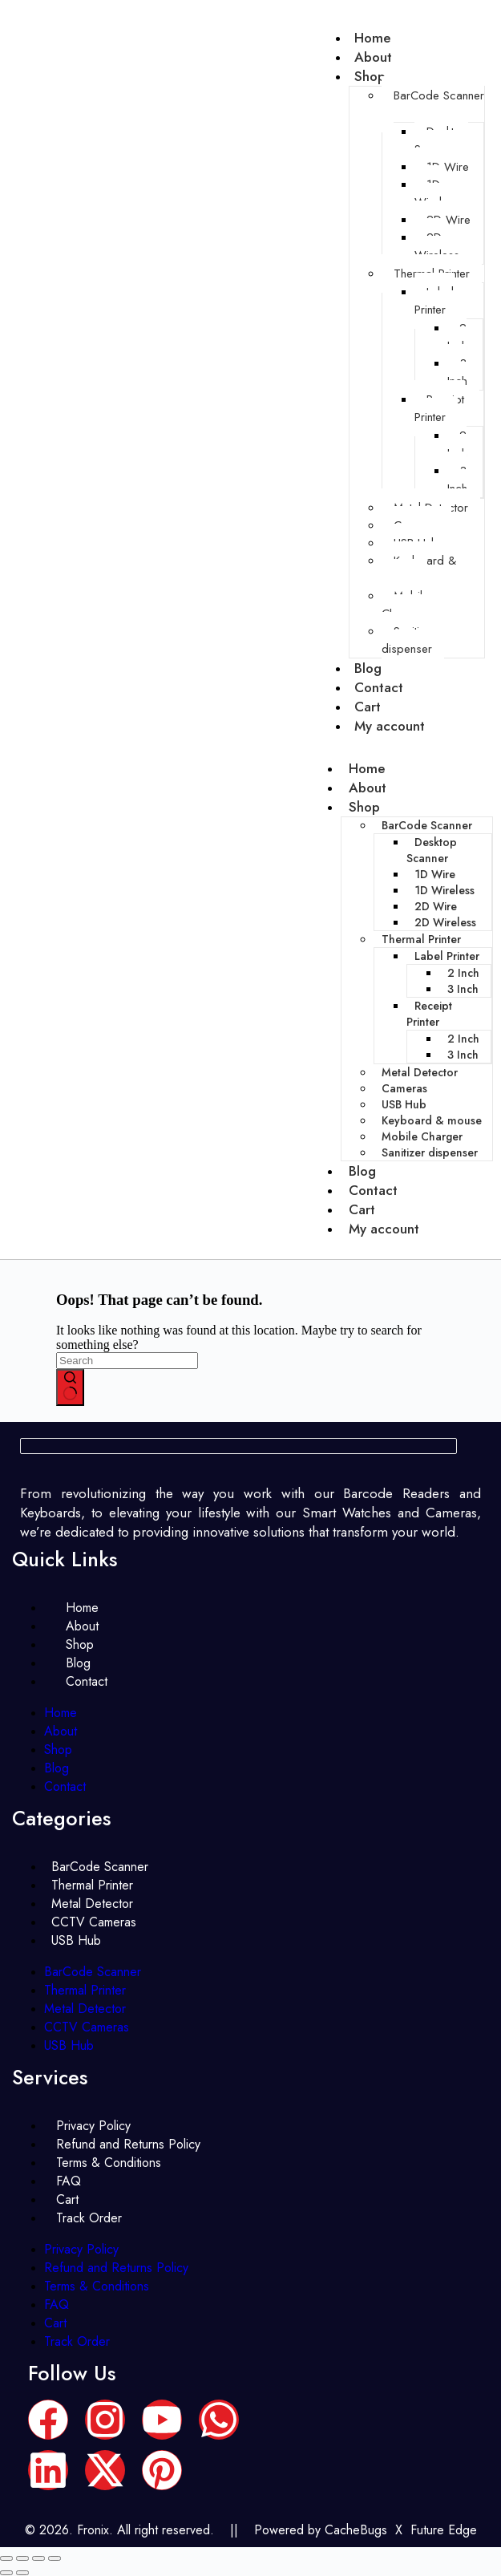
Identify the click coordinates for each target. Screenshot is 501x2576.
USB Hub (404, 1104)
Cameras (404, 1088)
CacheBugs (356, 2530)
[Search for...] (127, 1360)
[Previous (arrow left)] (6, 2572)
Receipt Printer (439, 408)
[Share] (38, 2558)
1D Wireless (436, 193)
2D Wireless (436, 246)
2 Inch (457, 336)
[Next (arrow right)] (22, 2572)
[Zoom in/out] (6, 2558)
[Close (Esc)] (54, 2558)
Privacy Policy (81, 2249)
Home (367, 768)
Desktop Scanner (441, 140)
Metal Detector (420, 1072)
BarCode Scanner (439, 95)
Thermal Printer (421, 939)
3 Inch (457, 372)
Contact (373, 1190)
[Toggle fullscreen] (22, 2558)
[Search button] (70, 1387)
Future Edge (443, 2530)
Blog (362, 1171)
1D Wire (447, 167)
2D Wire (448, 220)
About (367, 787)
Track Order (89, 2218)
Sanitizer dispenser (408, 640)
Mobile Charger (405, 604)
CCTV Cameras (86, 2027)
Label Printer (434, 300)
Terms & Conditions (108, 2162)
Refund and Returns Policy (116, 2267)
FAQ (56, 2304)
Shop (370, 76)
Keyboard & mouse (419, 569)
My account (389, 725)
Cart (362, 1209)
